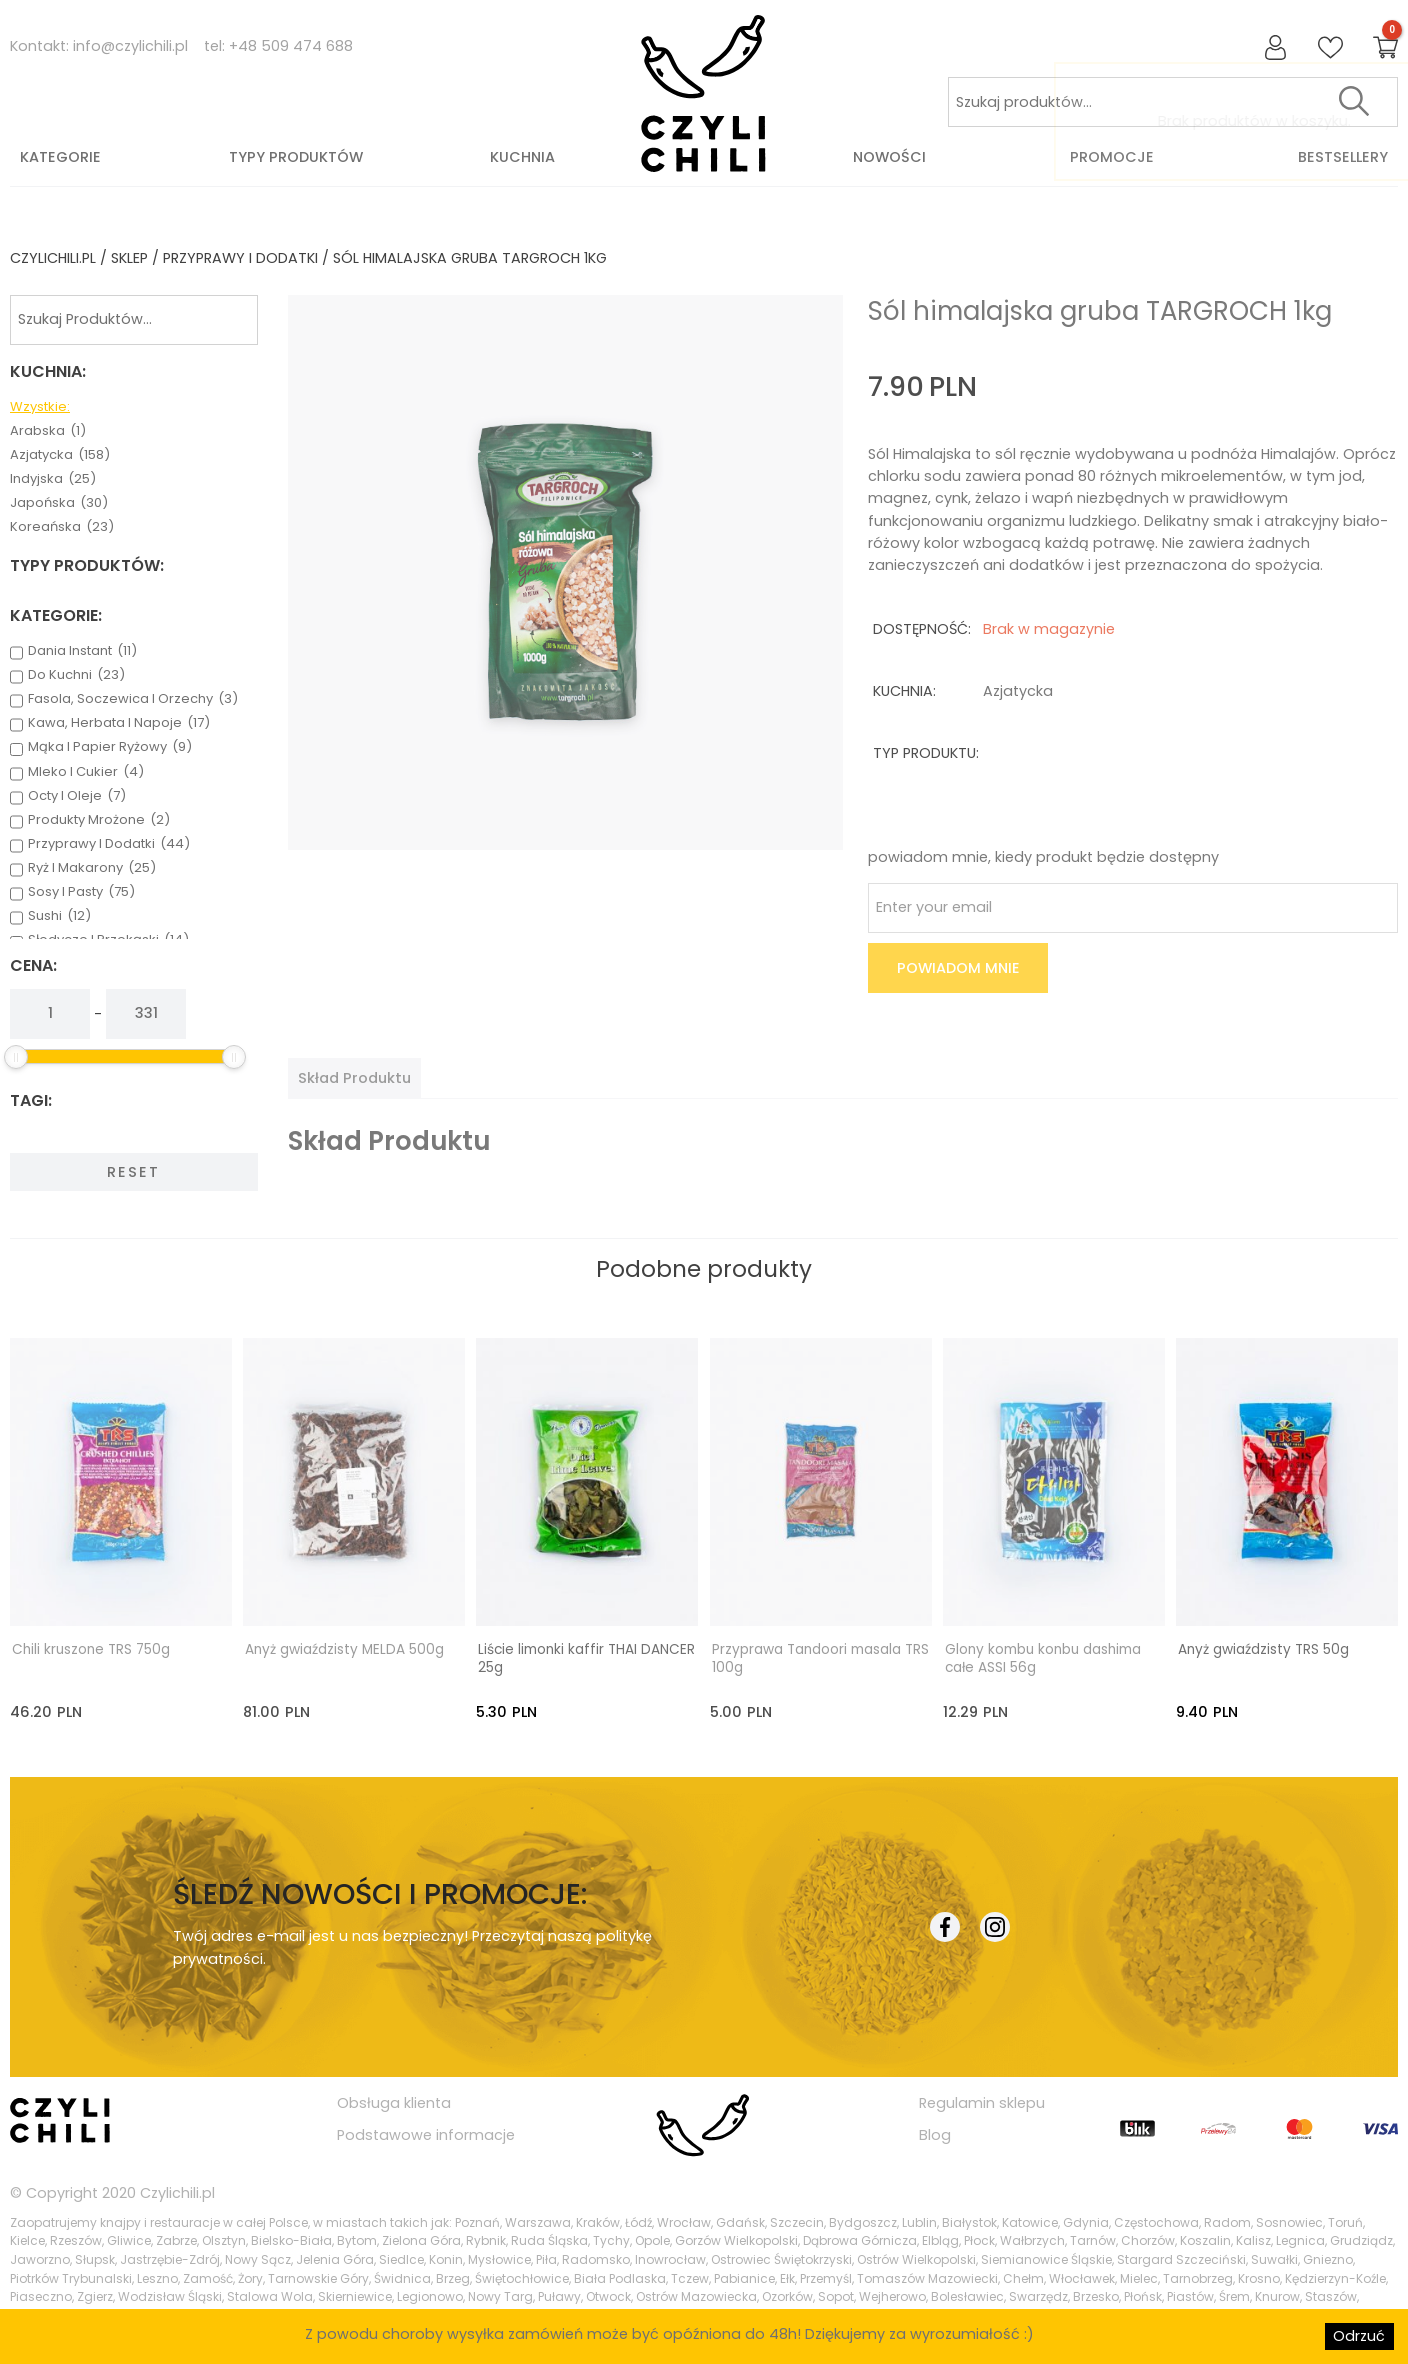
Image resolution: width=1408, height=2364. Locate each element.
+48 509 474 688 (291, 46)
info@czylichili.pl (130, 46)
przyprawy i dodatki (240, 258)
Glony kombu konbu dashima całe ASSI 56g (1043, 1658)
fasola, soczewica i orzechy (133, 699)
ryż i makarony (92, 868)
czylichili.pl (53, 258)
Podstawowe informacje (426, 2134)
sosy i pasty (81, 892)
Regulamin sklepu (982, 2102)
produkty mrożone (99, 820)
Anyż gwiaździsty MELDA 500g (344, 1649)
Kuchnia (522, 157)
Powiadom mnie (958, 968)
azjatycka (60, 455)
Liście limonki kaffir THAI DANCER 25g (586, 1658)
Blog (935, 2134)
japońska (59, 503)
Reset (133, 1172)
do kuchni (76, 675)
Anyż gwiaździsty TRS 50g (1263, 1649)
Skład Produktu (354, 1078)
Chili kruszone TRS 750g (91, 1649)
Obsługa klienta (394, 2102)
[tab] (354, 1078)
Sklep (129, 258)
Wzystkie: (40, 407)
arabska (48, 431)
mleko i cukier (86, 772)
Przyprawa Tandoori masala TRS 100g (820, 1658)
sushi (59, 916)
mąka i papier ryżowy (110, 747)
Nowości (889, 157)
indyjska (53, 479)
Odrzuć (1359, 2336)
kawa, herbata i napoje (119, 723)
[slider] (16, 1057)
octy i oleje (77, 796)
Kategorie (60, 157)
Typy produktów (296, 157)
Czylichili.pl (177, 2191)
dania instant (82, 651)
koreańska (62, 527)
